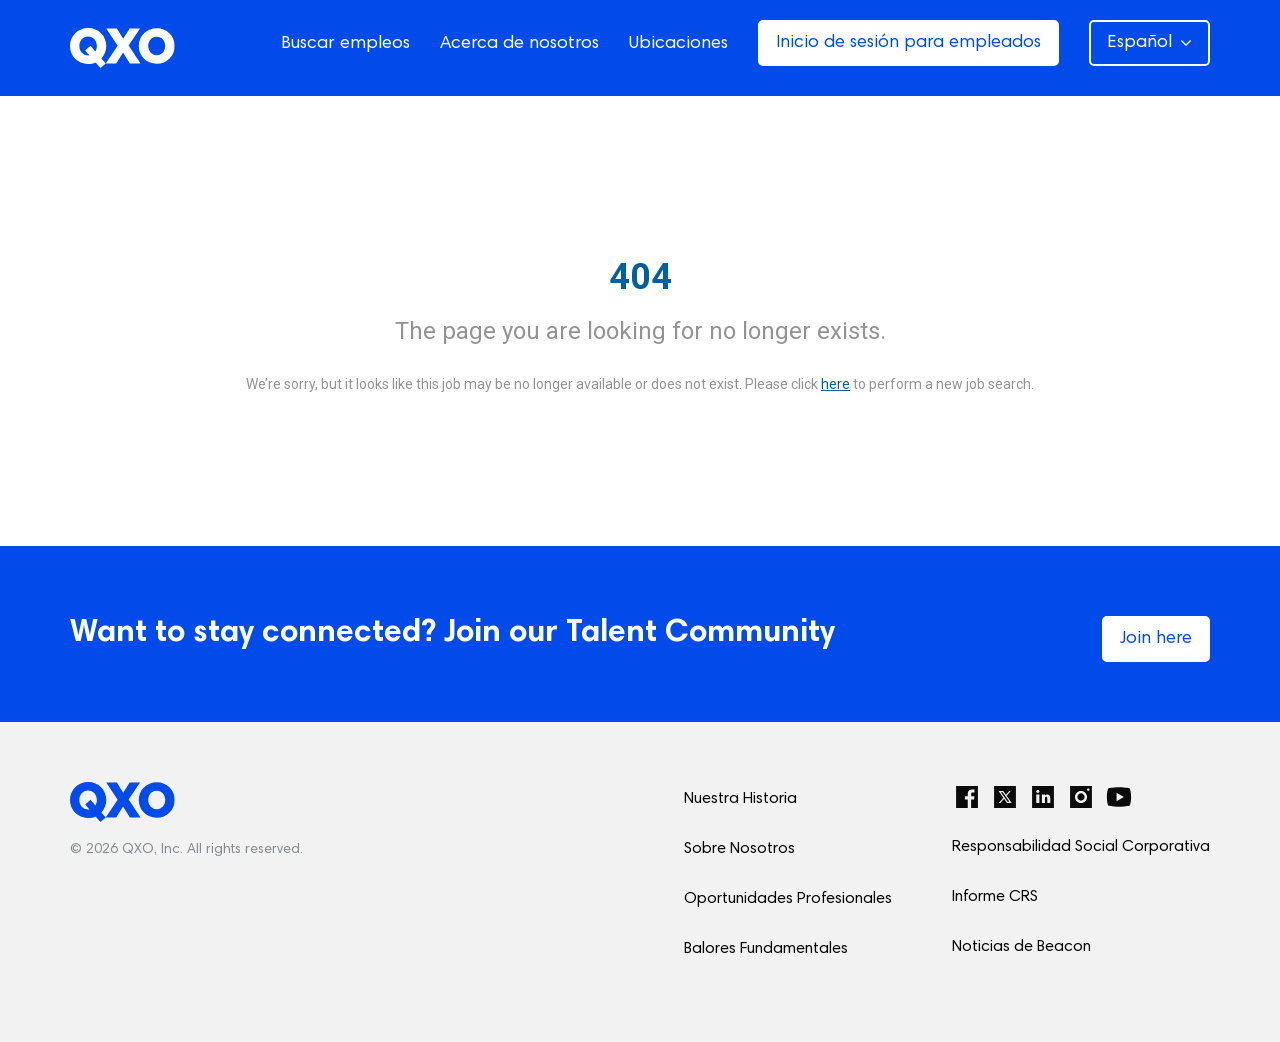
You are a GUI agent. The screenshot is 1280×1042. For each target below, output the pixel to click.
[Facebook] (967, 797)
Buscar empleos (345, 44)
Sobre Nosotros (739, 849)
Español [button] (1149, 43)
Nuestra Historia (740, 799)
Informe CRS (995, 897)
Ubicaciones (678, 44)
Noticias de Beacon (1021, 947)
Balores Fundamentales (766, 949)
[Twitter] (1005, 797)
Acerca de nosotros (519, 44)
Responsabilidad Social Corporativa (1081, 847)
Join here (1156, 639)
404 (640, 277)
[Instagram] (1081, 797)
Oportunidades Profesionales (788, 899)
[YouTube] (1119, 797)
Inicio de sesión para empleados (908, 43)
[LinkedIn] (1043, 797)
